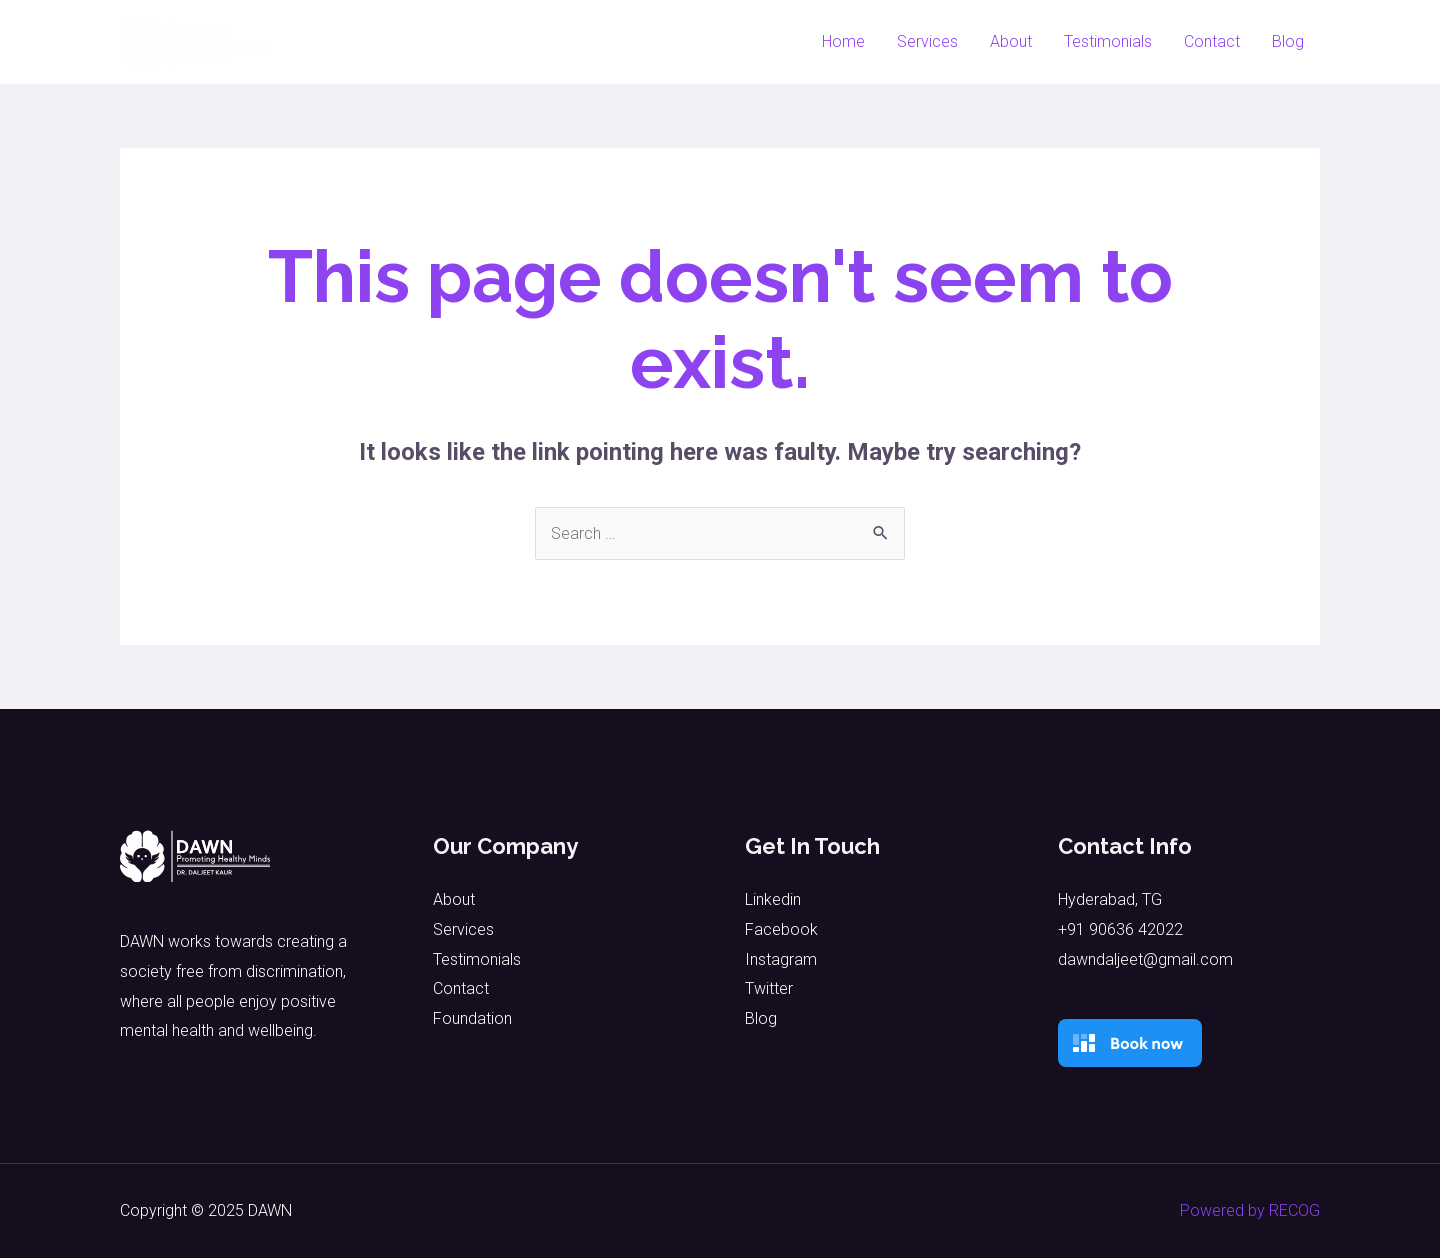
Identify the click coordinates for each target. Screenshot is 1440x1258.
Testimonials (1108, 41)
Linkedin (773, 899)
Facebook (781, 929)
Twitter (769, 988)
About (1011, 41)
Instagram (781, 959)
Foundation (472, 1018)
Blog (1288, 41)
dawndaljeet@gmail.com (1145, 959)
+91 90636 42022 (1120, 929)
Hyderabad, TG (1110, 899)
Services (927, 41)
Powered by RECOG (1250, 1210)
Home (843, 41)
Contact (1212, 41)
